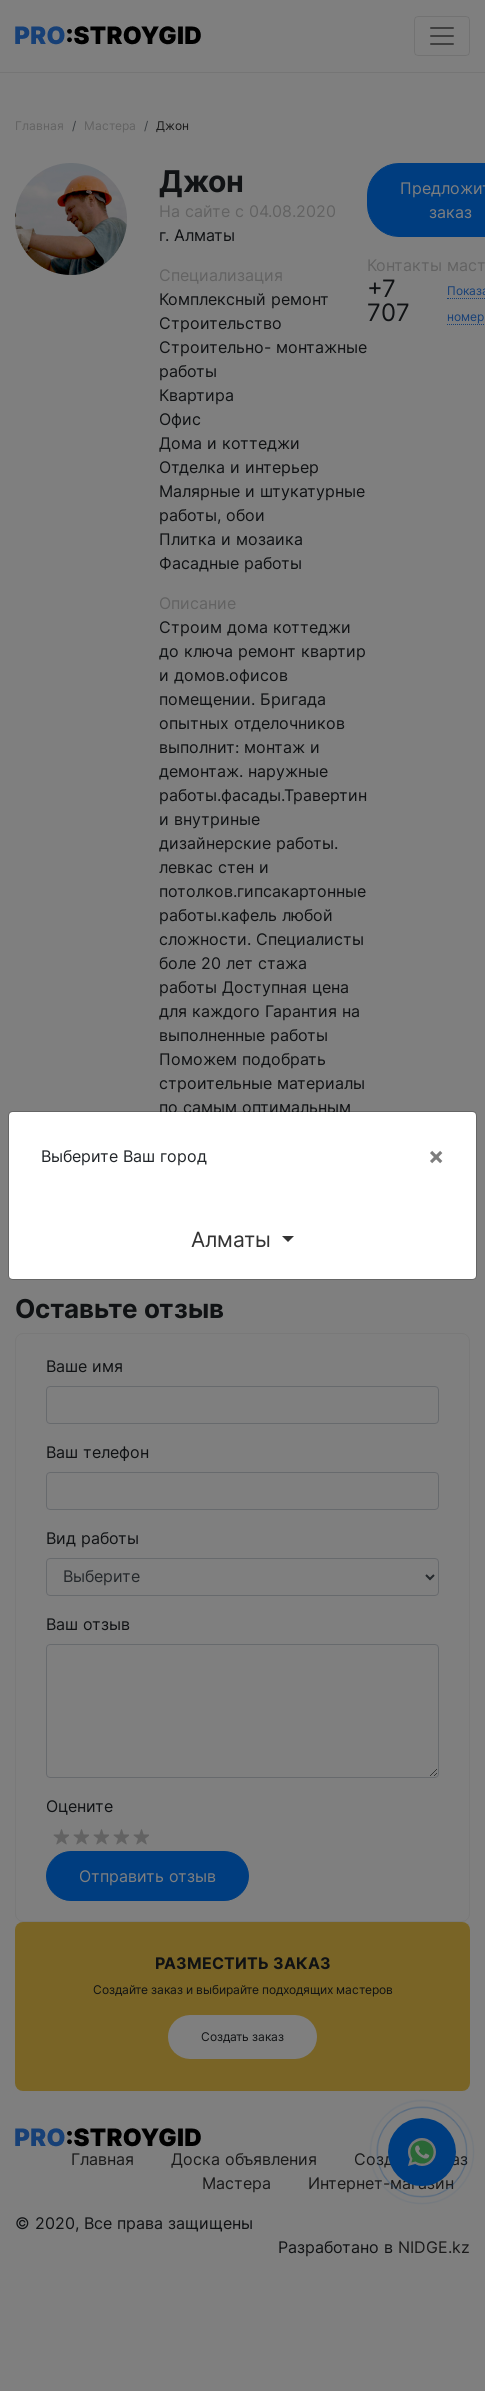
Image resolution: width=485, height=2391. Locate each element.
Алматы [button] (234, 1239)
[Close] (436, 1156)
